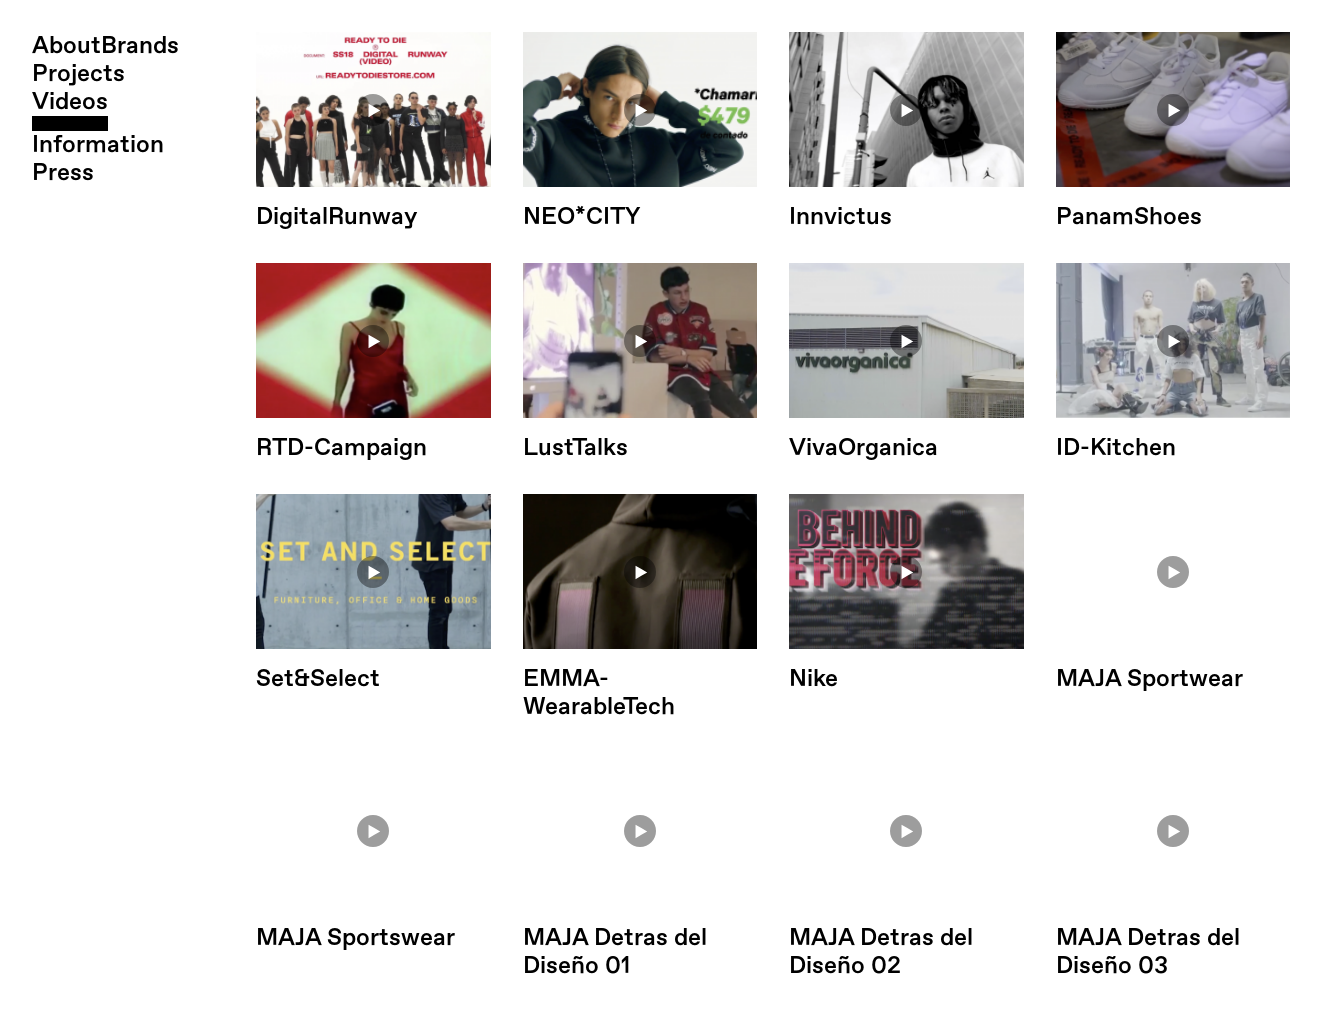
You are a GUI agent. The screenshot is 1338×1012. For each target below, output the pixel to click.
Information (98, 145)
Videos (70, 102)
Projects (78, 74)
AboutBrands (105, 46)
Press (63, 173)
